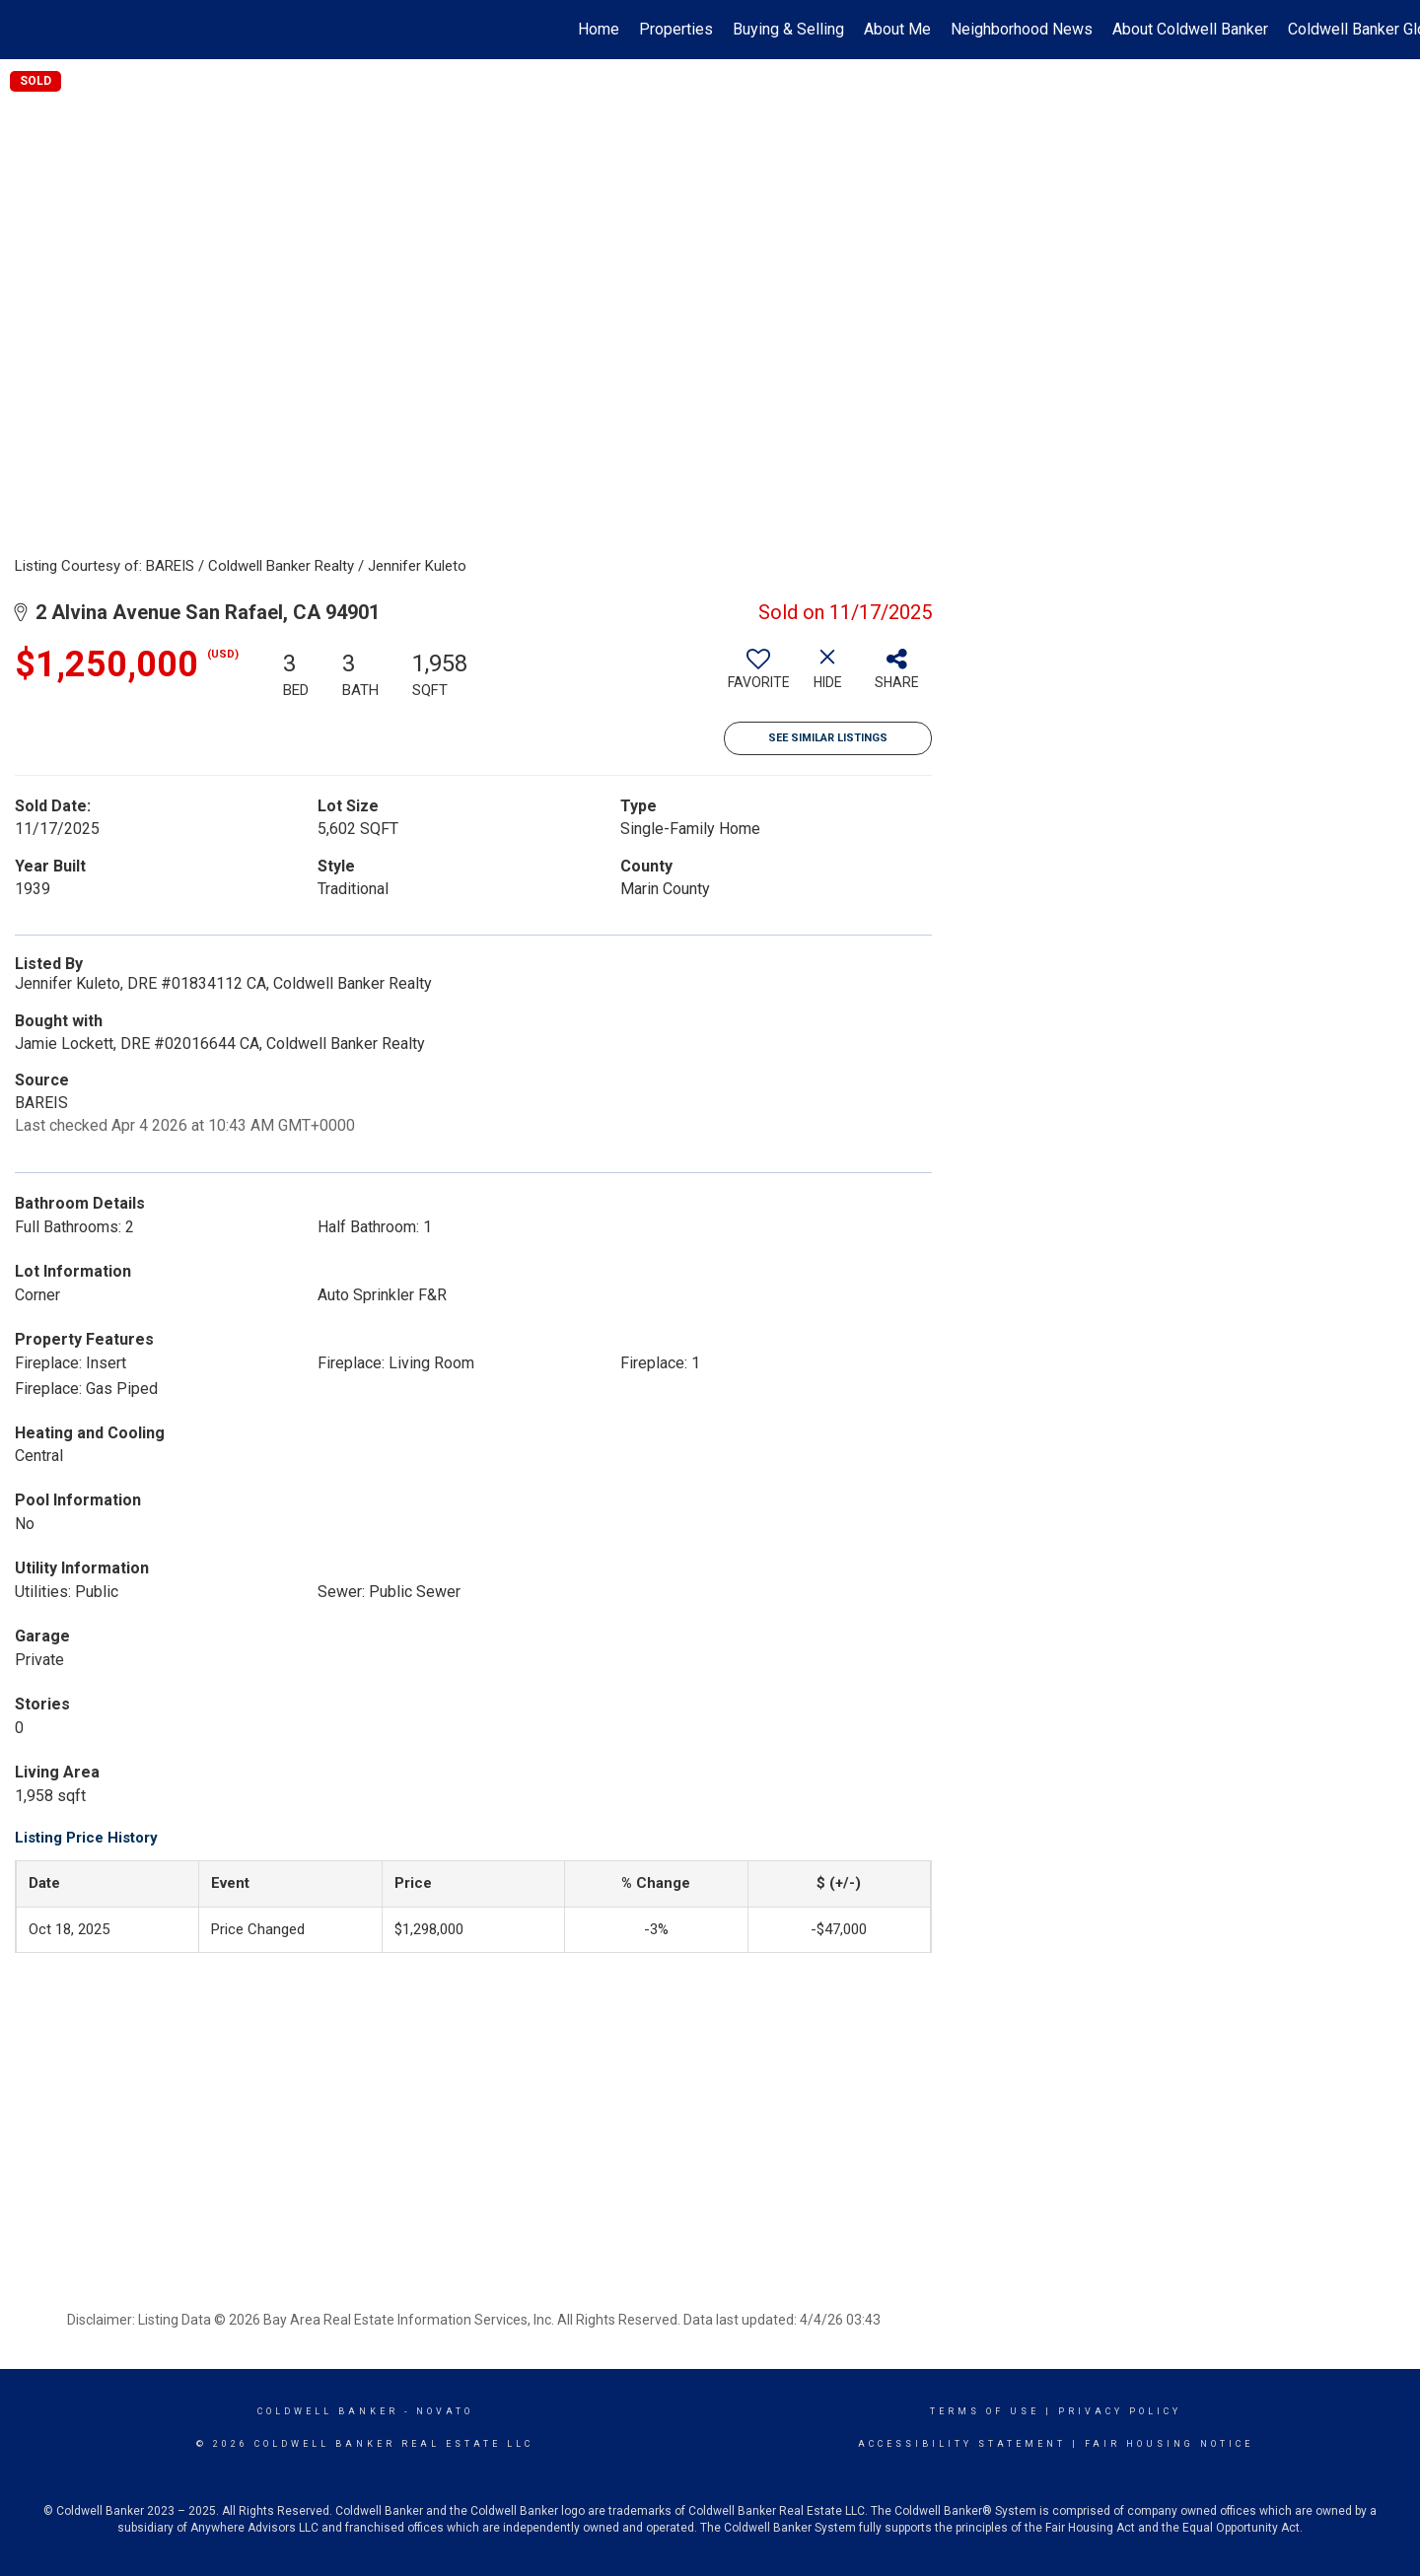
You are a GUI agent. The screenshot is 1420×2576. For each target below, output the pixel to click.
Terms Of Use (984, 2411)
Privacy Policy (1119, 2411)
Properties (676, 29)
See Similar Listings (828, 737)
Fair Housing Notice (1169, 2444)
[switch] (758, 676)
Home (598, 29)
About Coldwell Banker (1190, 29)
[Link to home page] (25, 29)
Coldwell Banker (327, 2411)
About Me (897, 29)
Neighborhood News (1022, 29)
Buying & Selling (788, 29)
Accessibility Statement (962, 2444)
